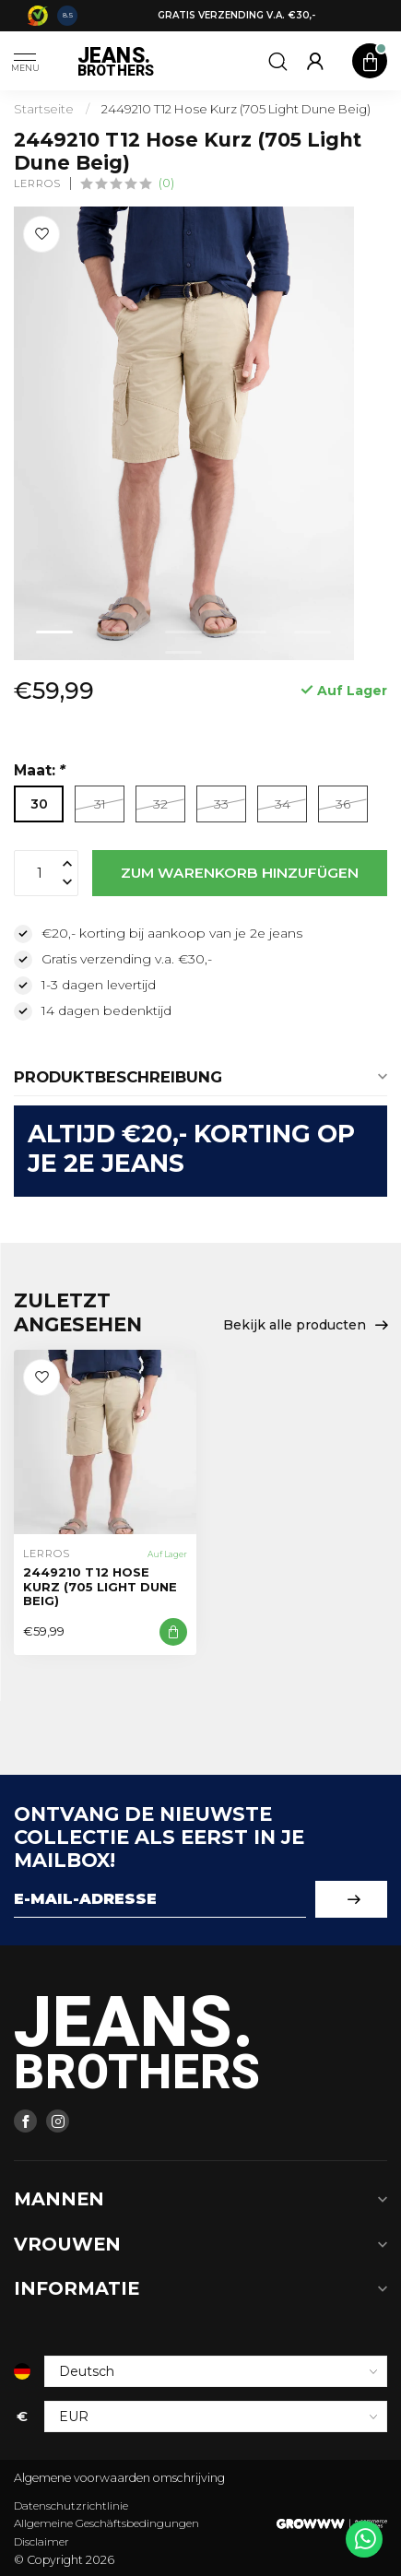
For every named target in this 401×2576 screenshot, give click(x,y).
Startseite (44, 108)
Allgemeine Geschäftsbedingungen (106, 2523)
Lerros (37, 184)
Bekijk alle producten (305, 1326)
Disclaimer (41, 2541)
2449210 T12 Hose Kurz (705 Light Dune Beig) (236, 108)
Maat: (39, 770)
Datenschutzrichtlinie (71, 2505)
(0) (166, 183)
